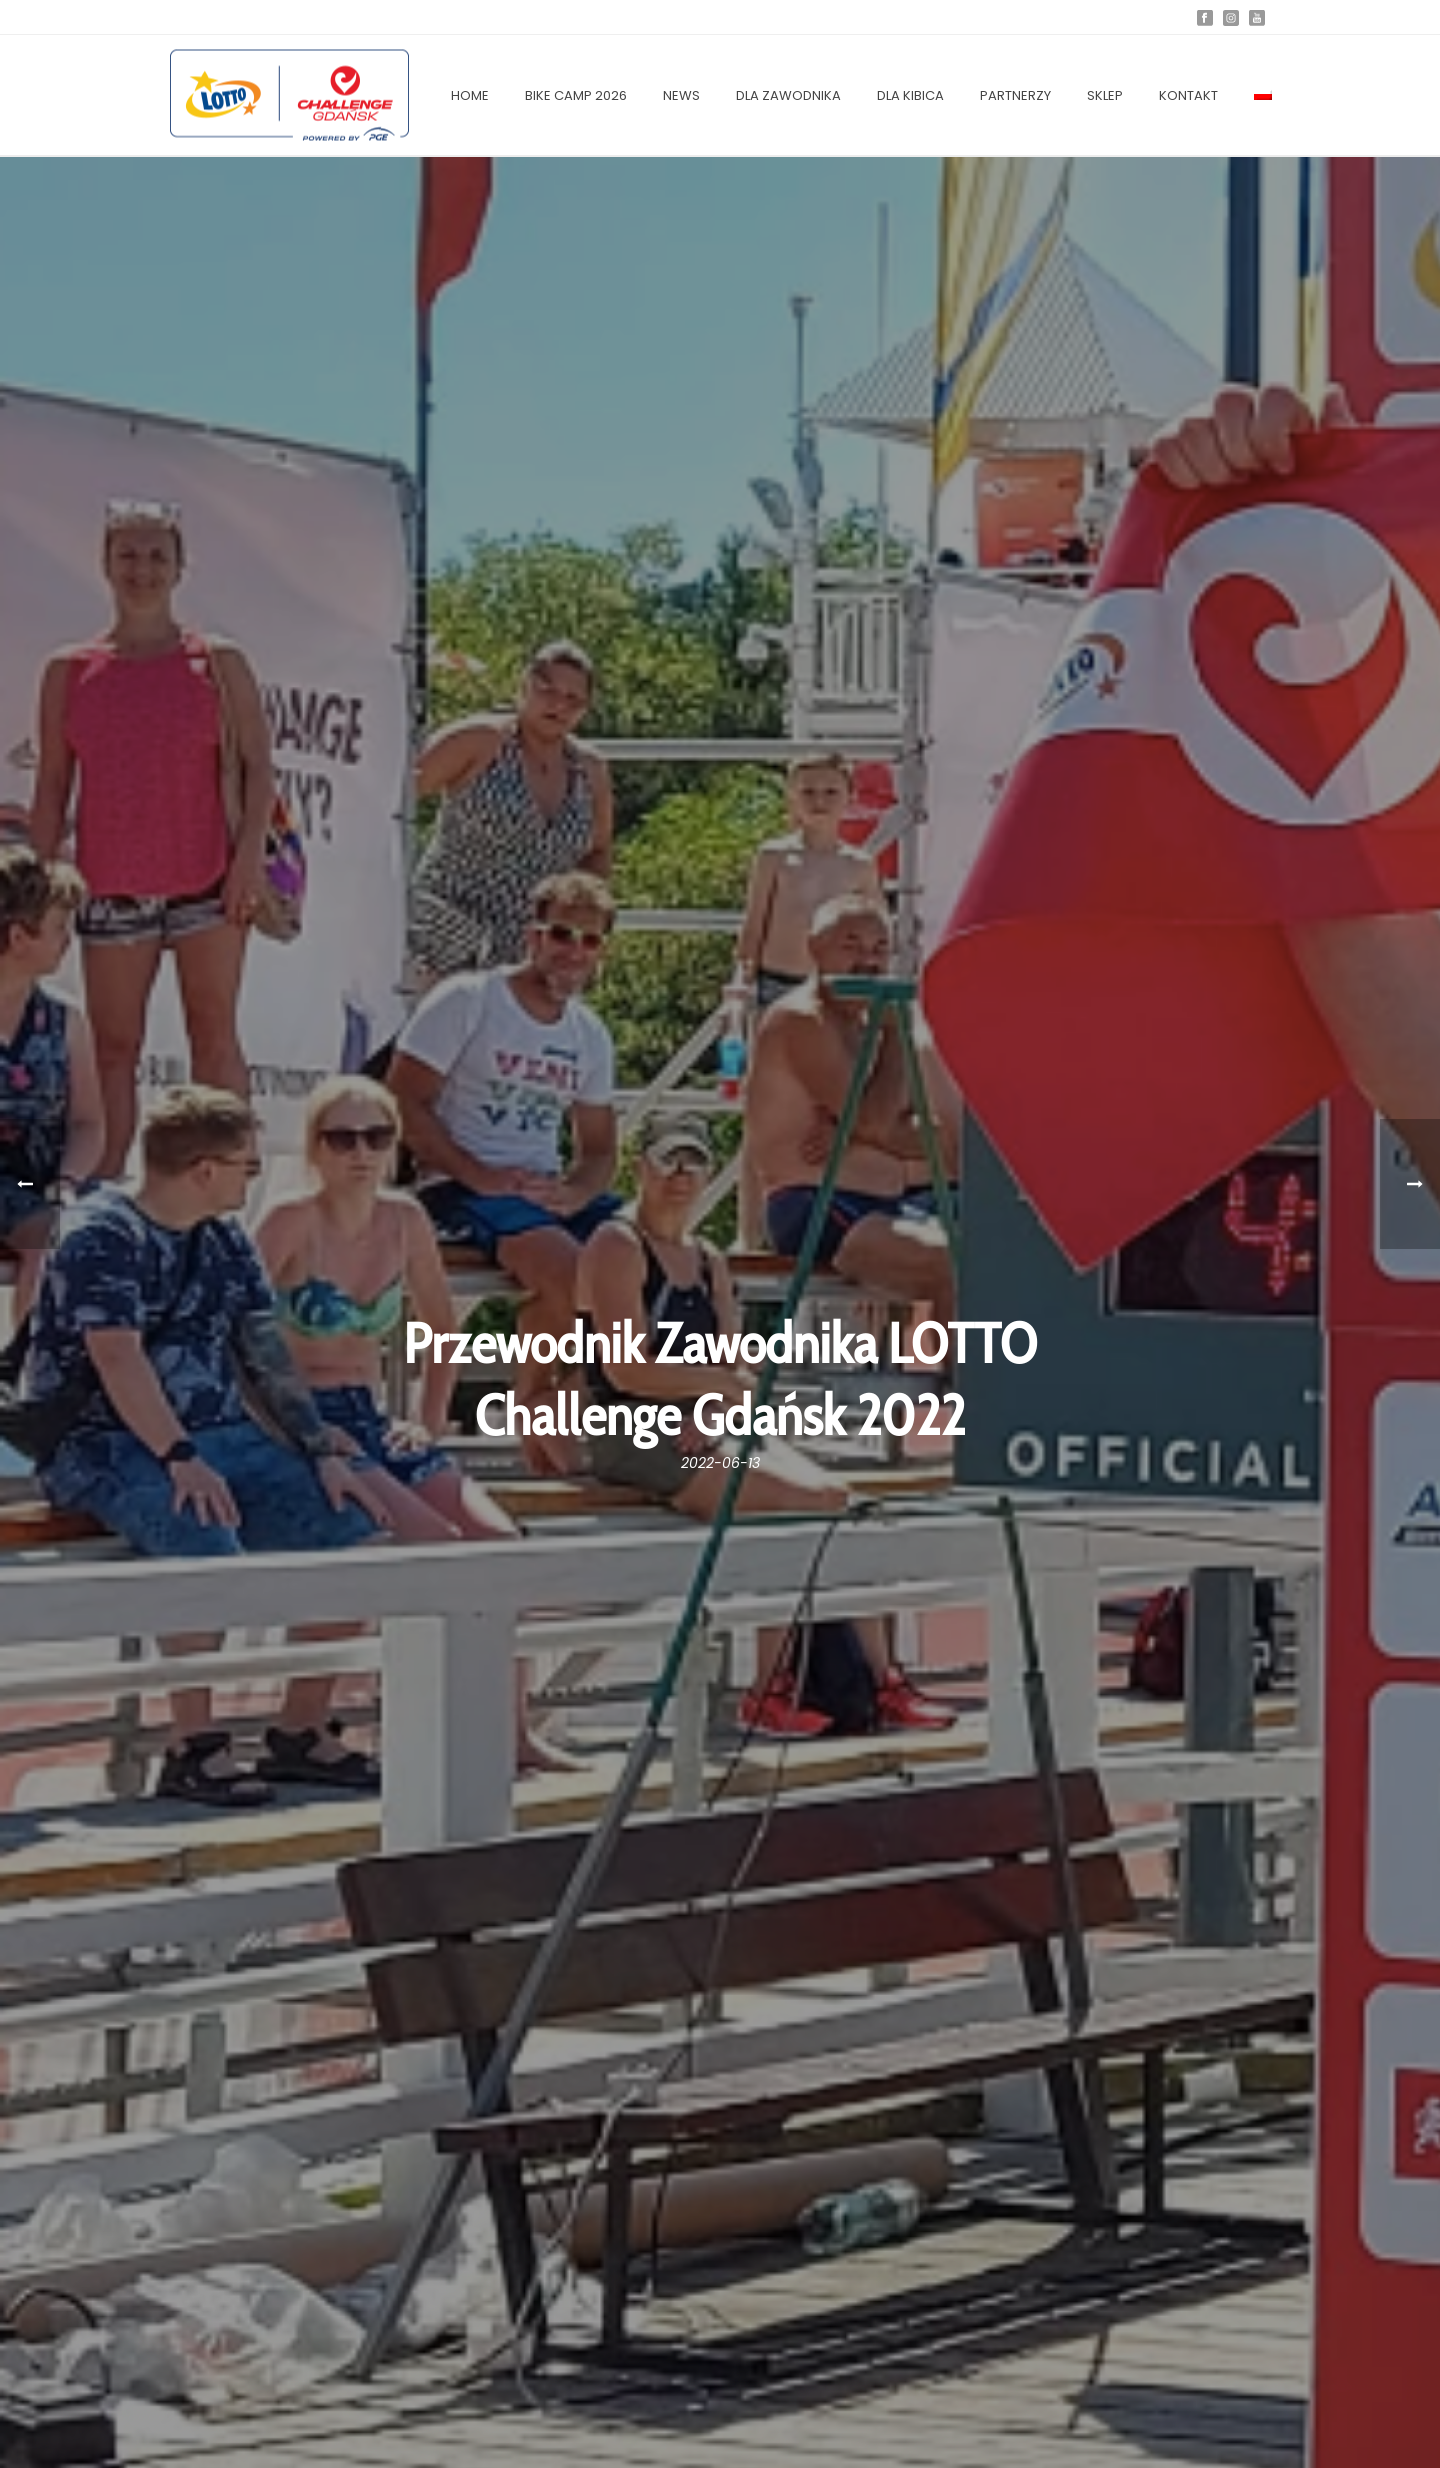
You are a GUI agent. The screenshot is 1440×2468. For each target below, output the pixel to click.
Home (470, 95)
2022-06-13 (720, 1463)
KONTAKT (1188, 95)
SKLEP (1105, 95)
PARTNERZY (1015, 95)
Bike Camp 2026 (576, 95)
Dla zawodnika (788, 95)
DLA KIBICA (910, 95)
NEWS (681, 95)
